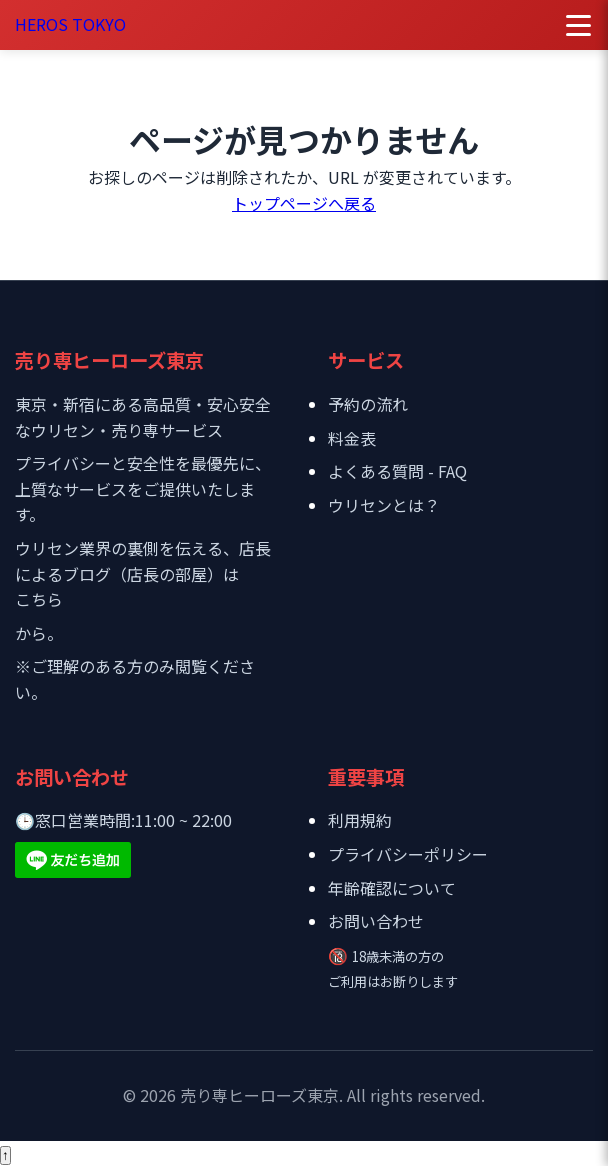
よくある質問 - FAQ (397, 471)
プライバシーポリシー (408, 854)
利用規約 (360, 820)
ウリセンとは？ (384, 505)
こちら (39, 599)
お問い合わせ (376, 921)
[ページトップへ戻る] (5, 1155)
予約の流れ (368, 404)
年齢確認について (392, 888)
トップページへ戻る (304, 203)
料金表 (352, 438)
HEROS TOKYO (70, 24)
